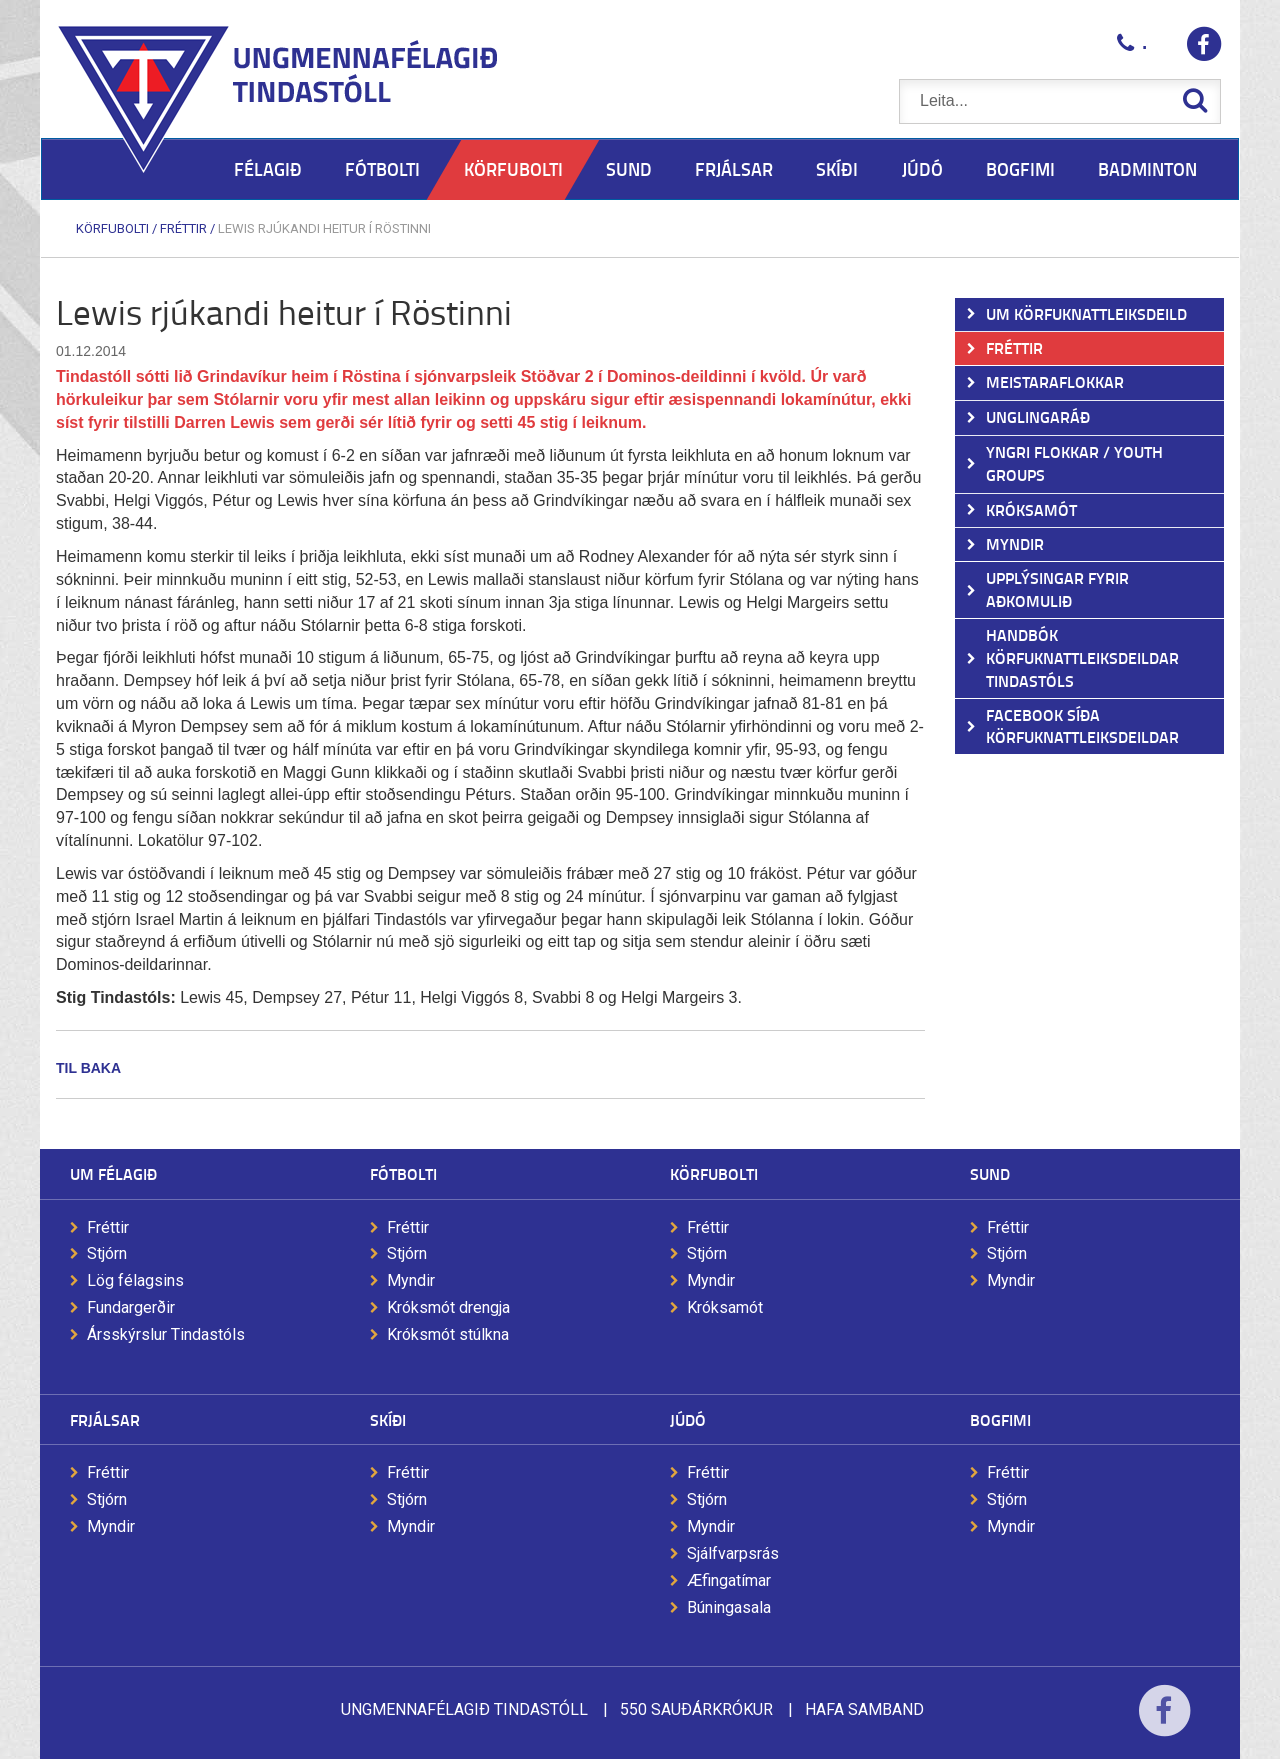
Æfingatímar (729, 1580)
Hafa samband (864, 1709)
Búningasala (729, 1607)
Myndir (411, 1280)
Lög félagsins (135, 1280)
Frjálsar (105, 1419)
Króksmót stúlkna (448, 1334)
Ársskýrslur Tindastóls (166, 1334)
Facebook (1164, 1723)
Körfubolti (112, 228)
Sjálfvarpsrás (733, 1553)
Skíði (388, 1419)
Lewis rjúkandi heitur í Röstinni (324, 228)
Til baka (88, 1068)
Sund (990, 1173)
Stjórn (107, 1253)
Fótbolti (403, 1173)
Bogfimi (1000, 1419)
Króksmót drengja (448, 1307)
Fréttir (183, 228)
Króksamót (725, 1307)
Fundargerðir (131, 1307)
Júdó (688, 1419)
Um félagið (113, 1173)
